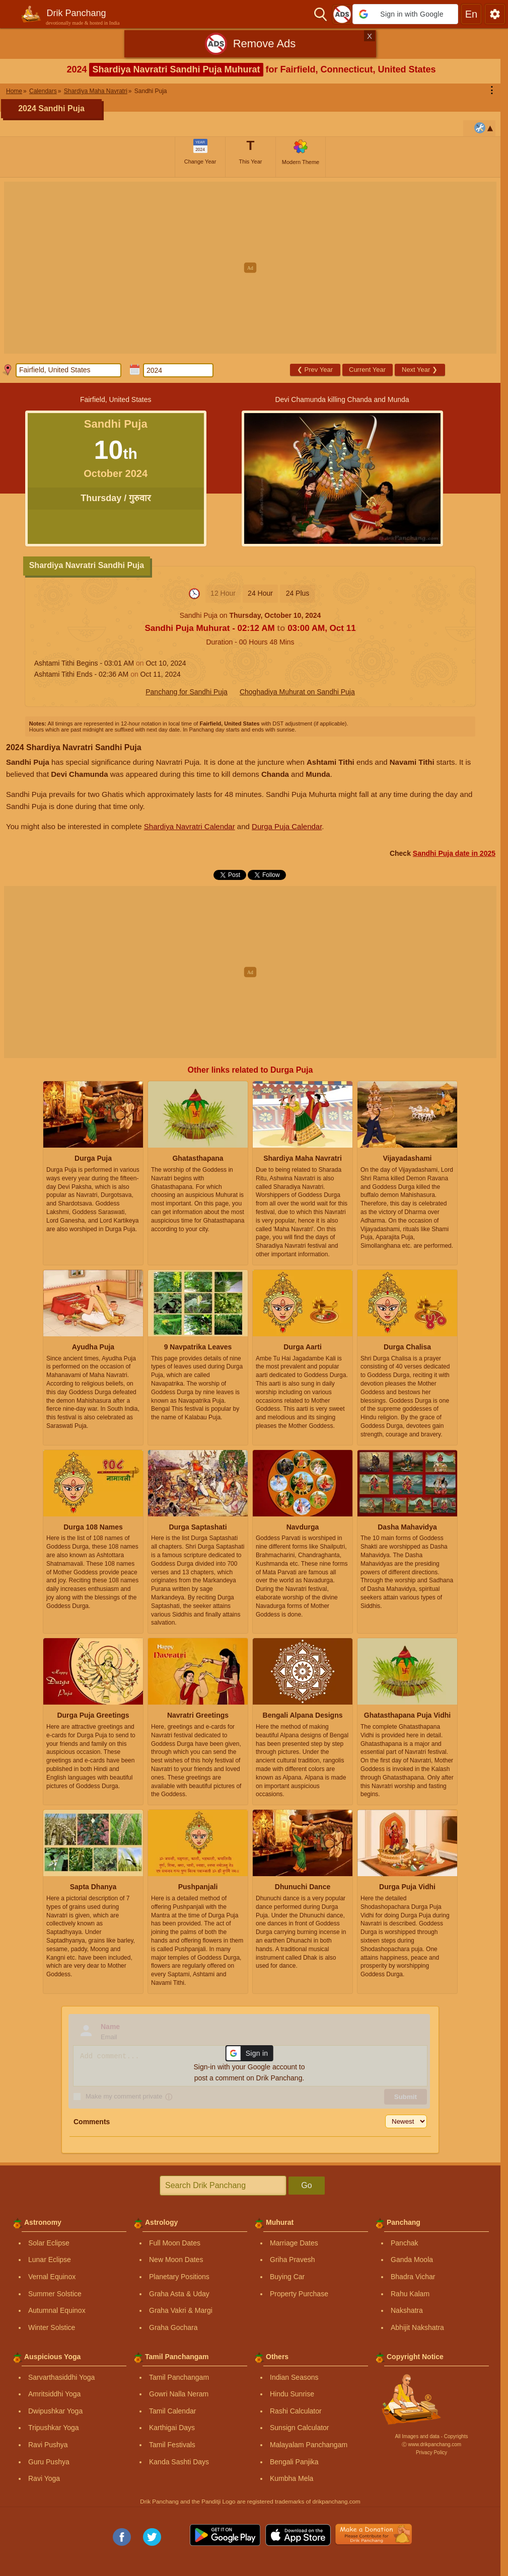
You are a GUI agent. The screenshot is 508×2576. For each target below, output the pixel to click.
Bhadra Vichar (413, 2277)
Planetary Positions (179, 2277)
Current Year (367, 369)
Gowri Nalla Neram (178, 2394)
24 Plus (298, 593)
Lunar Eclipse (49, 2260)
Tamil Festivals (172, 2445)
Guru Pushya (48, 2462)
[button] (405, 14)
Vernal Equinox (52, 2277)
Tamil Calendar (172, 2411)
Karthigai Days (172, 2428)
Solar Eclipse (48, 2243)
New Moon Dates (176, 2260)
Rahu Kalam (410, 2294)
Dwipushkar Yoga (55, 2411)
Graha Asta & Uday (179, 2294)
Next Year (420, 369)
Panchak (404, 2243)
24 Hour (260, 593)
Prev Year (315, 369)
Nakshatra (407, 2310)
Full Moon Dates (174, 2243)
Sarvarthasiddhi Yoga (61, 2377)
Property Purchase (299, 2294)
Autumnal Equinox (57, 2310)
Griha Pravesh (292, 2260)
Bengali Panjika (294, 2462)
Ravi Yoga (44, 2478)
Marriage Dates (294, 2243)
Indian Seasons (294, 2377)
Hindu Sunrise (292, 2394)
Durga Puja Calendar (287, 826)
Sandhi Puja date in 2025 (454, 853)
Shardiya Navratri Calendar (189, 826)
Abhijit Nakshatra (417, 2327)
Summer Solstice (55, 2294)
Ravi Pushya (48, 2445)
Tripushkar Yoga (53, 2428)
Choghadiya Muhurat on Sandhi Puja (297, 692)
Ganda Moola (412, 2260)
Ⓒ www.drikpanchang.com (431, 2444)
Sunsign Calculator (299, 2428)
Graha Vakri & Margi (180, 2310)
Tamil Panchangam (179, 2377)
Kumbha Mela (291, 2478)
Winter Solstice (51, 2327)
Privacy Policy (431, 2452)
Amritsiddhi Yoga (54, 2394)
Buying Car (287, 2277)
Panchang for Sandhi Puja (187, 692)
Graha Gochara (173, 2327)
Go (306, 2185)
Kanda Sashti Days (179, 2462)
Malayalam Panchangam (308, 2445)
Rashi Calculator (296, 2411)
